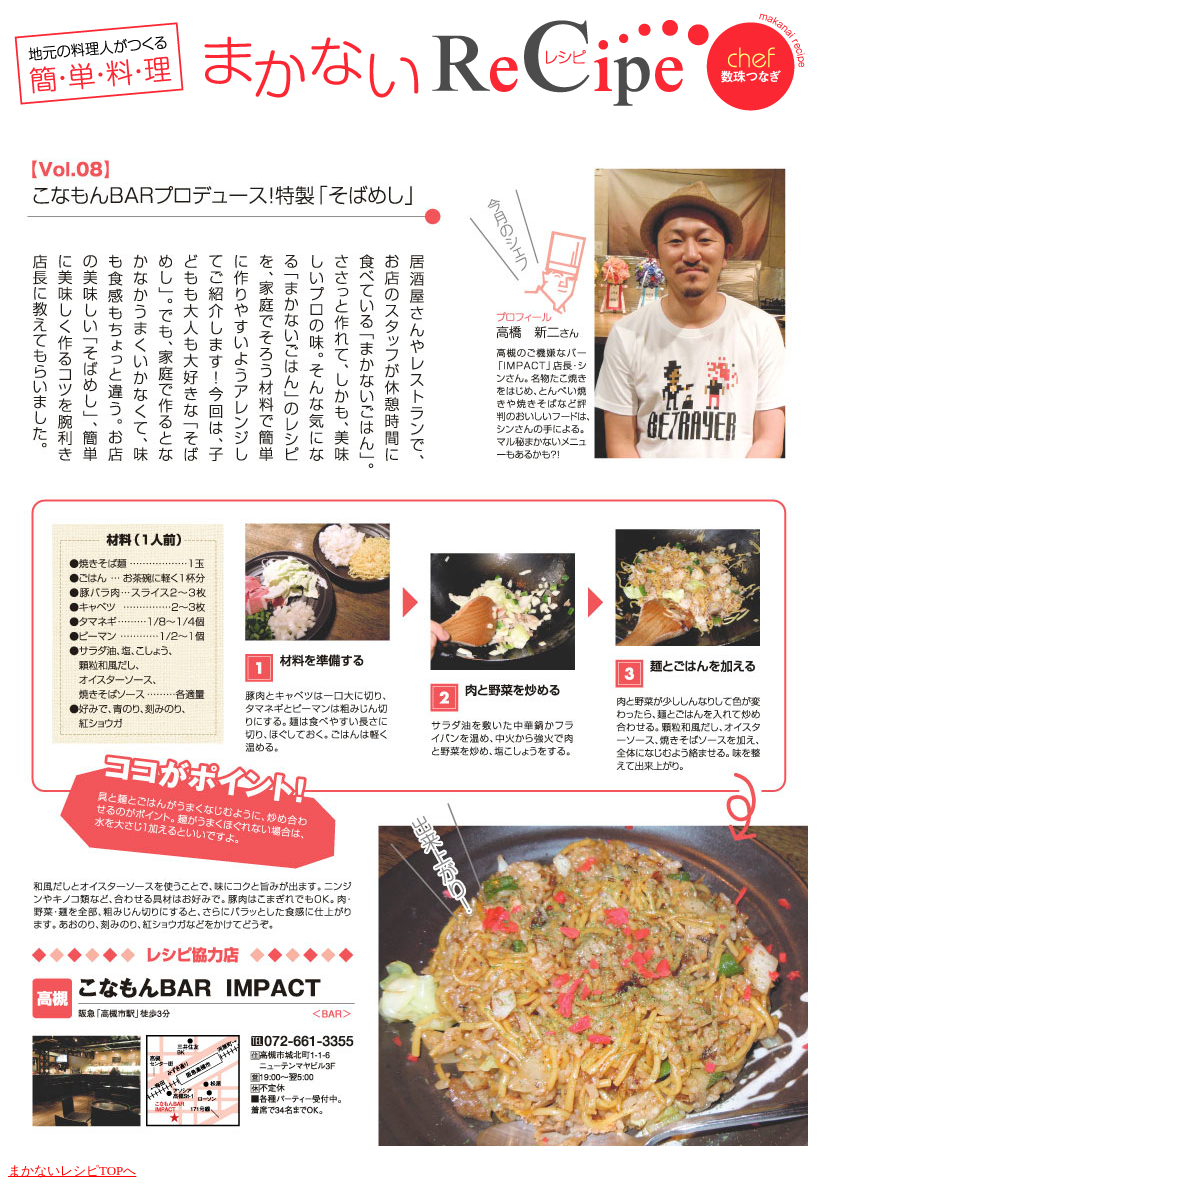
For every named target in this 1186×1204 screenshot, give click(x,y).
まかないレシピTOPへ (72, 1170)
